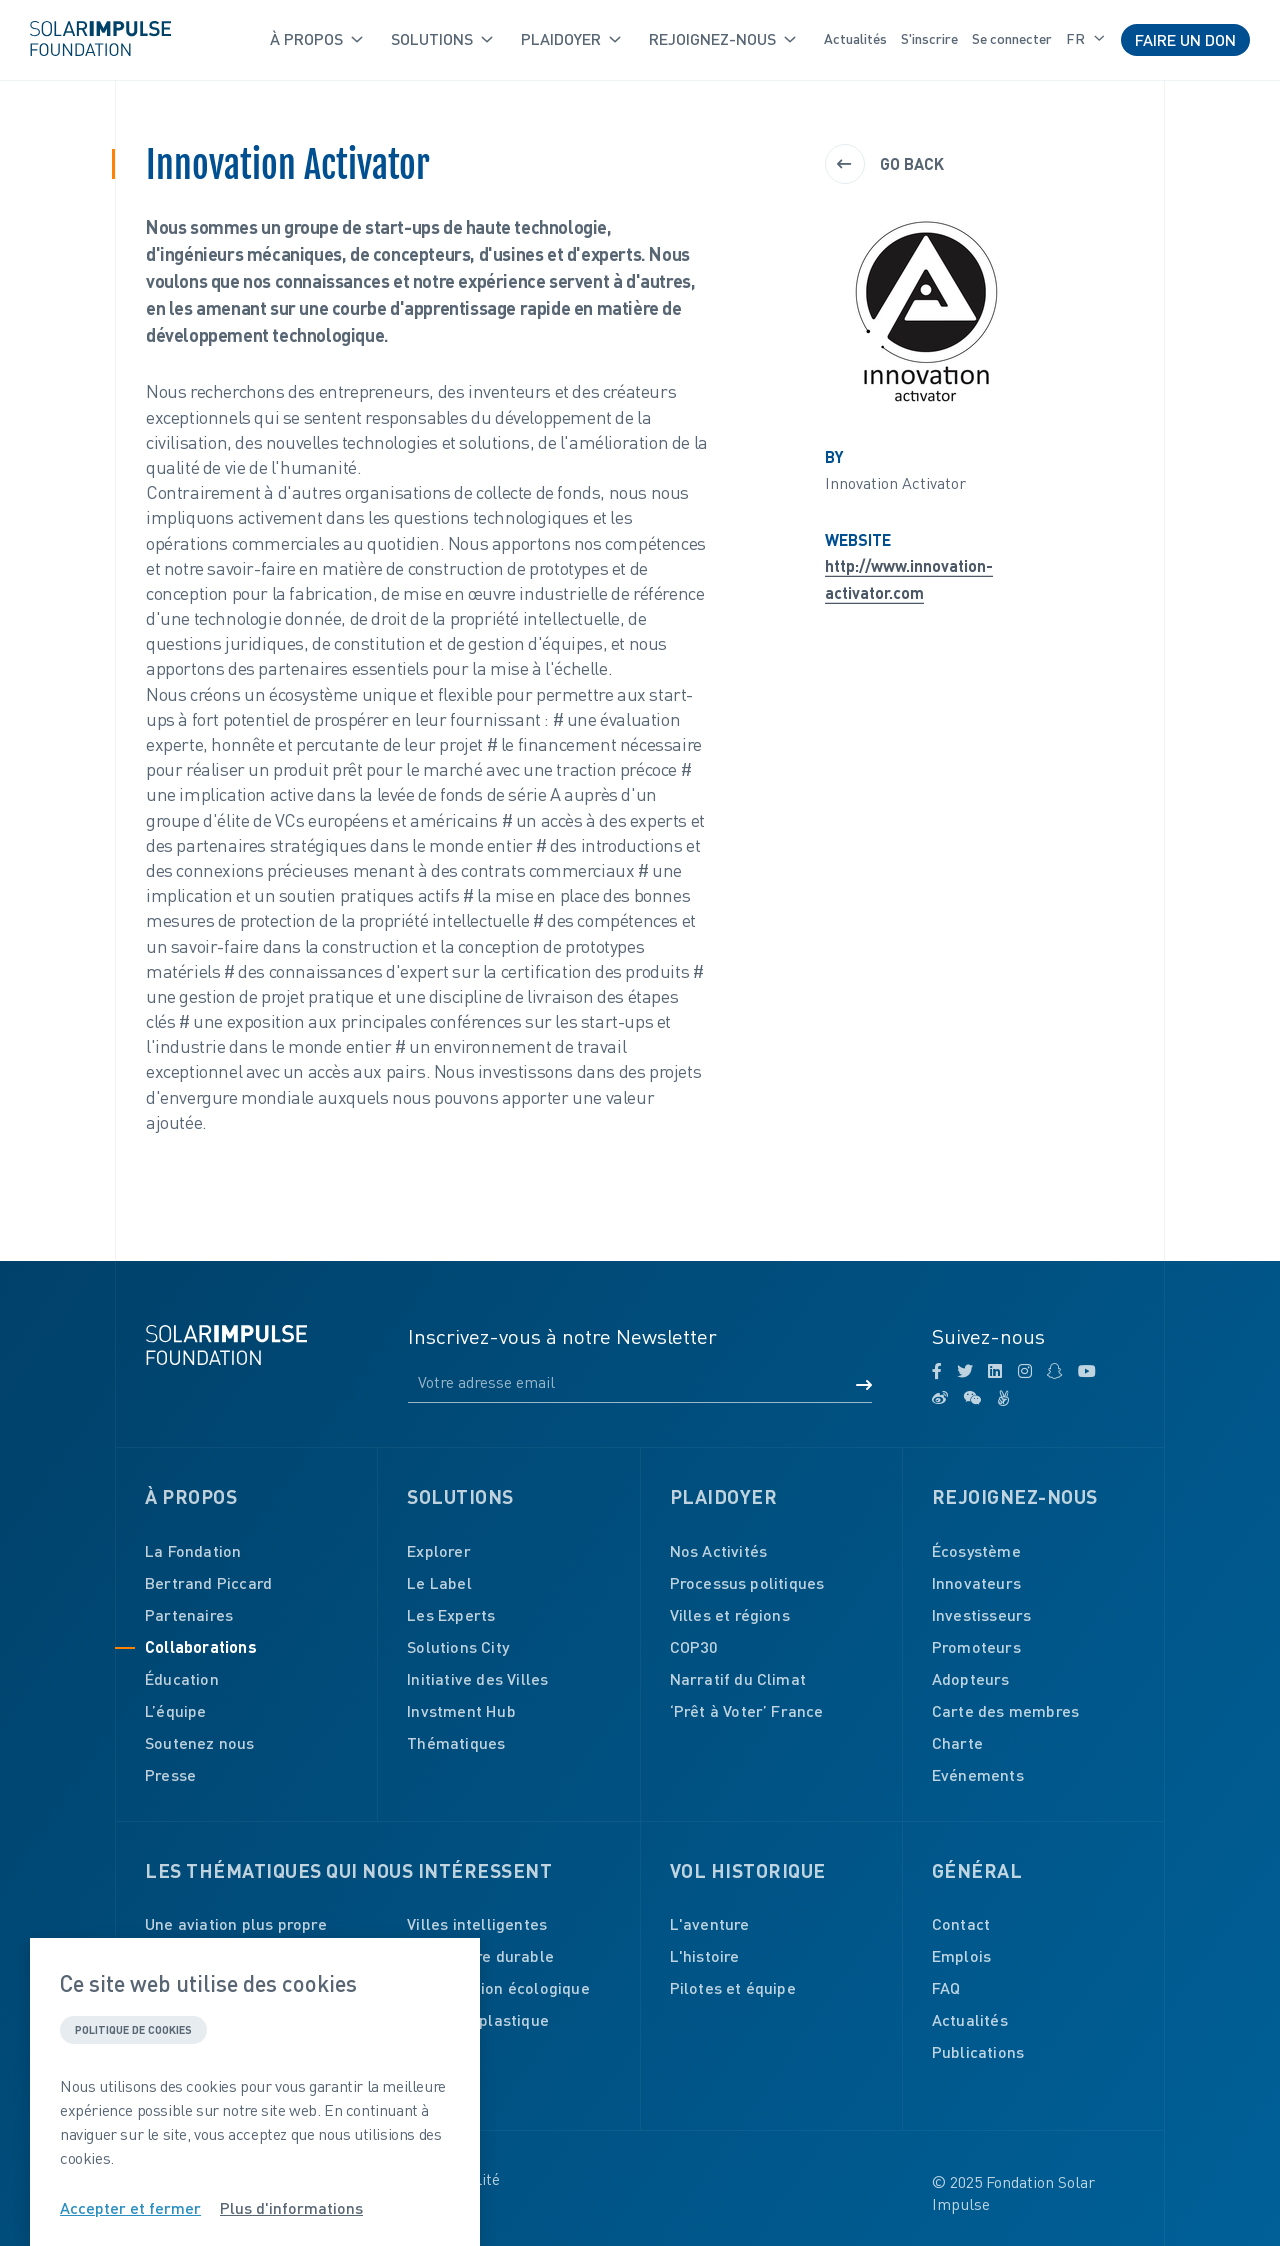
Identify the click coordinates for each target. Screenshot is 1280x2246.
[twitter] (965, 1371)
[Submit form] (864, 1385)
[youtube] (1087, 1371)
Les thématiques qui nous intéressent (348, 1870)
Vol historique (748, 1870)
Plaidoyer (571, 38)
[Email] (640, 1383)
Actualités (855, 38)
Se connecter (1012, 38)
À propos (316, 38)
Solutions (442, 38)
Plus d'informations (291, 2208)
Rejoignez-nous (722, 38)
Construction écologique (498, 1987)
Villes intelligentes (477, 1923)
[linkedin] (995, 1371)
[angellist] (1003, 1398)
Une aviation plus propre (236, 1923)
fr (1085, 38)
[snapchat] (1055, 1371)
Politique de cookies (133, 2029)
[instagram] (1025, 1371)
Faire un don (1185, 39)
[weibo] (940, 1398)
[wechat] (972, 1398)
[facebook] (937, 1371)
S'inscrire (929, 38)
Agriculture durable (480, 1955)
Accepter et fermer (130, 2208)
